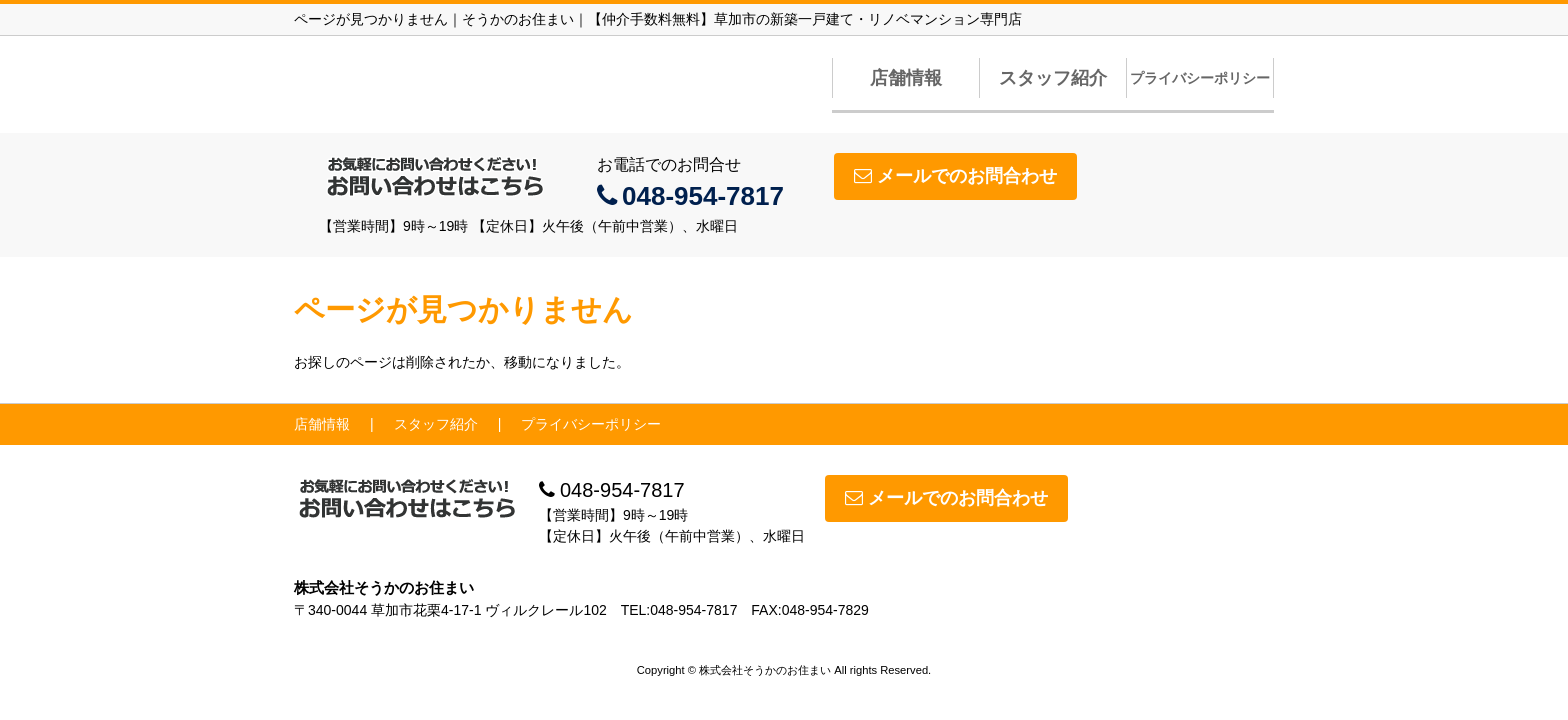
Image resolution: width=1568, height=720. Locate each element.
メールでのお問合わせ (955, 176)
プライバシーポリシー (1200, 78)
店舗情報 (906, 78)
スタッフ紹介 (1053, 78)
